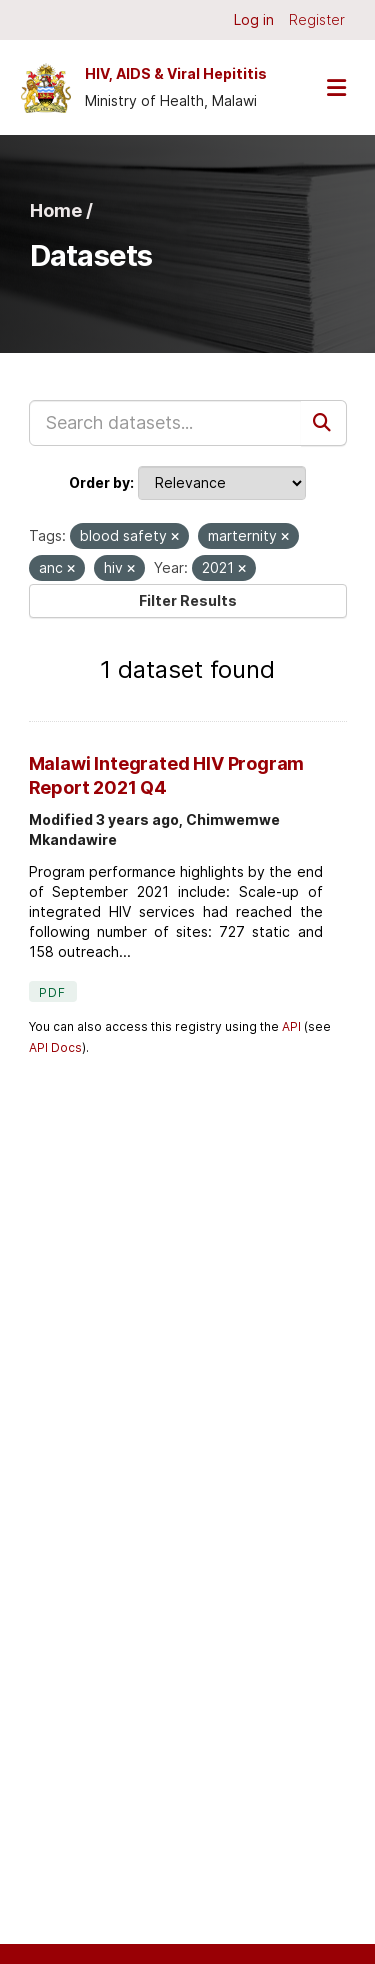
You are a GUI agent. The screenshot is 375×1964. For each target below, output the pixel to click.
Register (317, 19)
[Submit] (324, 423)
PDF (53, 992)
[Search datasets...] (165, 423)
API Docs (55, 1047)
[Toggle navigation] (336, 87)
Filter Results (188, 600)
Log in (254, 19)
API (291, 1026)
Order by (99, 482)
